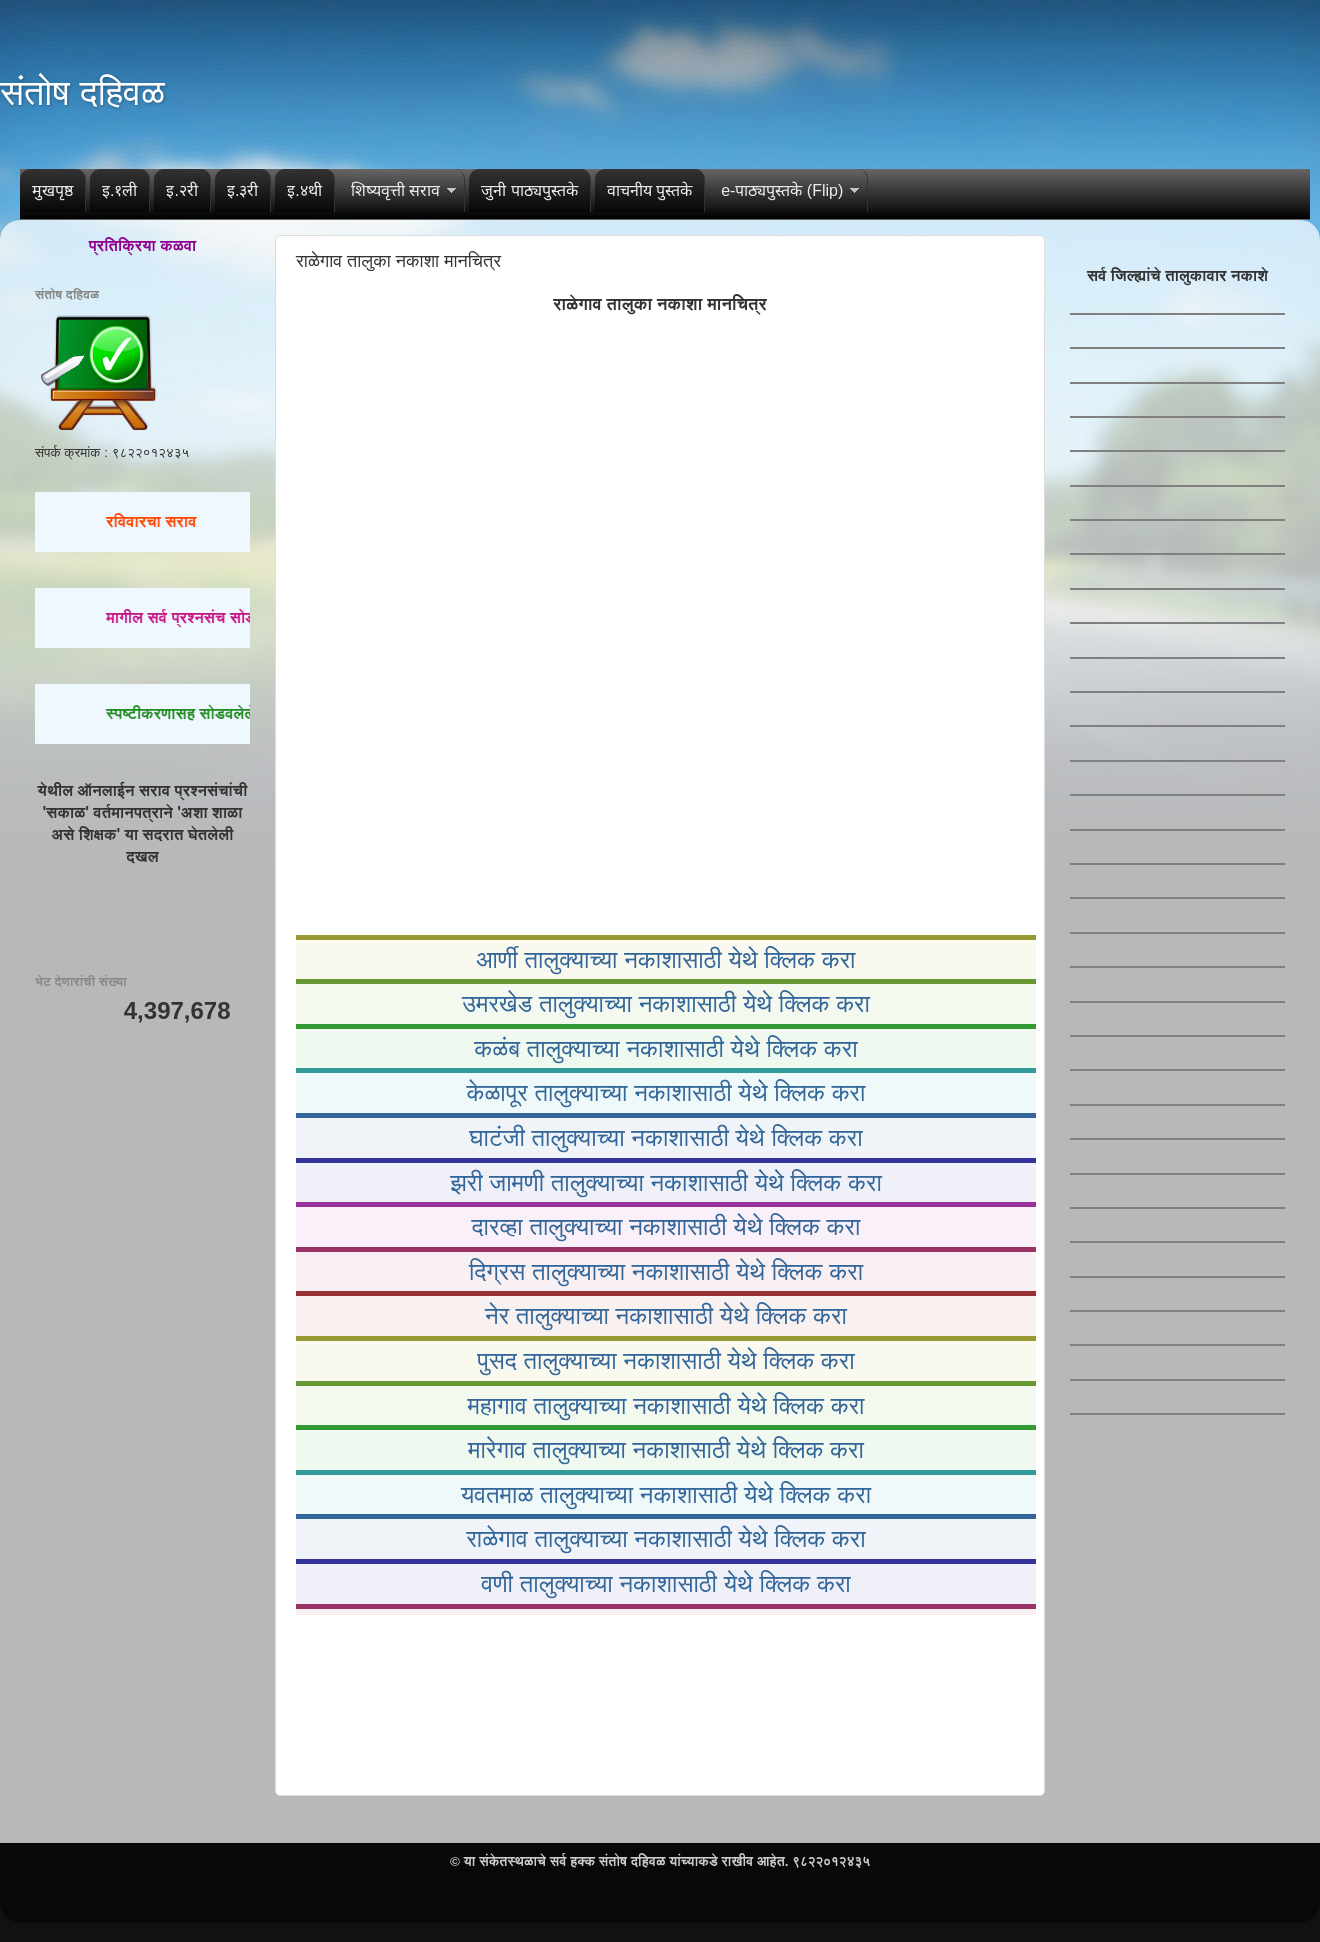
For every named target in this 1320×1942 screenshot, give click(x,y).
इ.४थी (304, 190)
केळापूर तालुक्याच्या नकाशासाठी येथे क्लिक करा (666, 1092)
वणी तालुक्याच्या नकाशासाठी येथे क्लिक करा (666, 1583)
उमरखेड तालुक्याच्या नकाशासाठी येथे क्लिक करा (666, 1003)
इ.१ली (119, 190)
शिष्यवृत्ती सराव (395, 190)
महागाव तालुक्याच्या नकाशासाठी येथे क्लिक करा (665, 1405)
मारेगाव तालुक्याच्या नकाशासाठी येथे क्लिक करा (666, 1449)
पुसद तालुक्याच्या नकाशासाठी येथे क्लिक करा (665, 1360)
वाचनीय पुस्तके (649, 190)
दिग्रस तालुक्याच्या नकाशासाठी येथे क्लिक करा (666, 1271)
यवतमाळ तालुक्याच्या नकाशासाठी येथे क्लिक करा (666, 1494)
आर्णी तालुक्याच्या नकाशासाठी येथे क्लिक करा (665, 959)
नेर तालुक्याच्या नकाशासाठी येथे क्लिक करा (666, 1315)
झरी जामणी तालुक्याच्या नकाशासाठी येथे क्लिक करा (666, 1182)
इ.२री (181, 190)
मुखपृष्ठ (52, 190)
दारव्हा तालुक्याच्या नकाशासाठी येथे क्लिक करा (666, 1226)
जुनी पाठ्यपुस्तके (529, 190)
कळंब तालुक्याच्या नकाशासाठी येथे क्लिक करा (665, 1048)
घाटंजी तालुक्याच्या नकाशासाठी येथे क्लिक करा (665, 1137)
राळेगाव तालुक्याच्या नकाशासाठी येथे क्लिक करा (665, 1538)
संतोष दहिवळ (82, 92)
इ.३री (242, 190)
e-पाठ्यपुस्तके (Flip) (782, 190)
